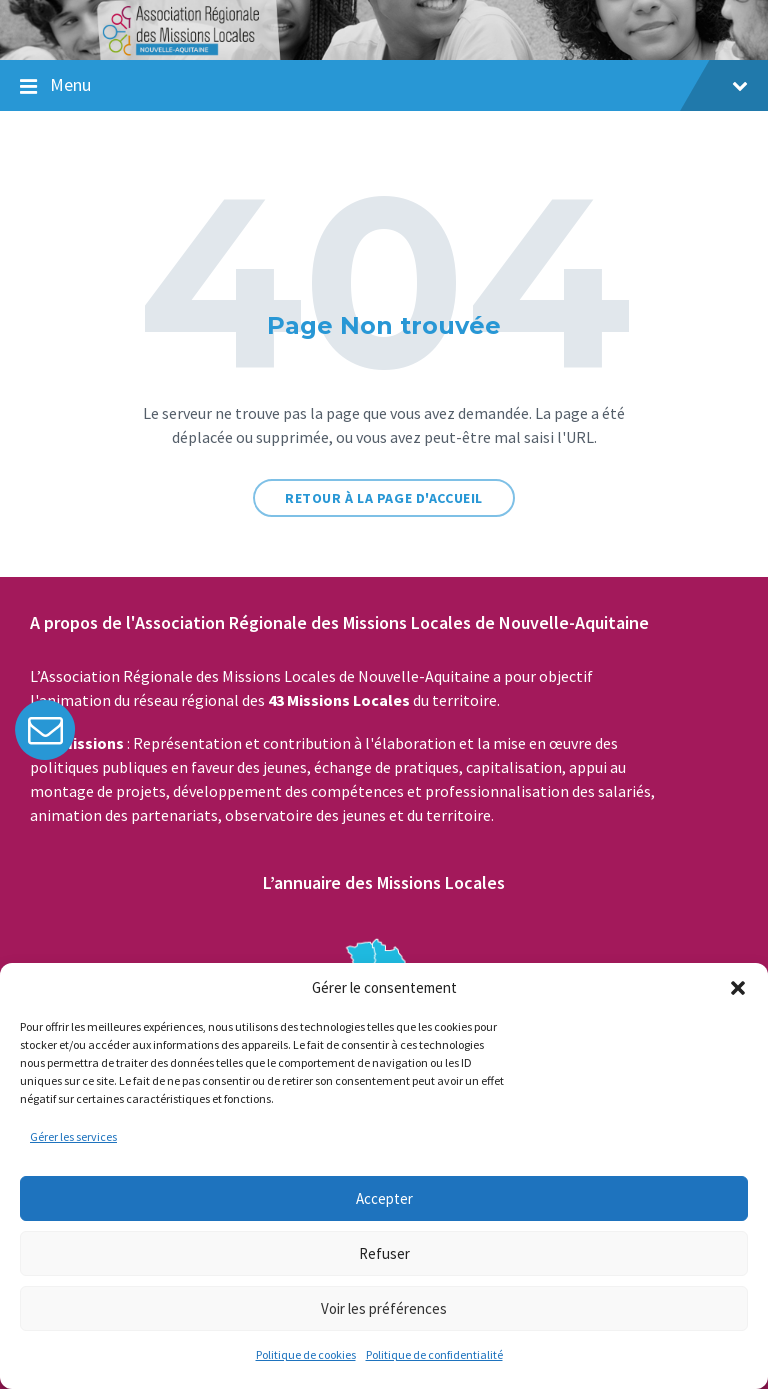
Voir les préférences (384, 1308)
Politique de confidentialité (434, 1354)
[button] (738, 988)
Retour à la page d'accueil (384, 498)
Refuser (384, 1253)
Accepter (384, 1198)
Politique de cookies (306, 1354)
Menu (399, 84)
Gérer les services (73, 1136)
